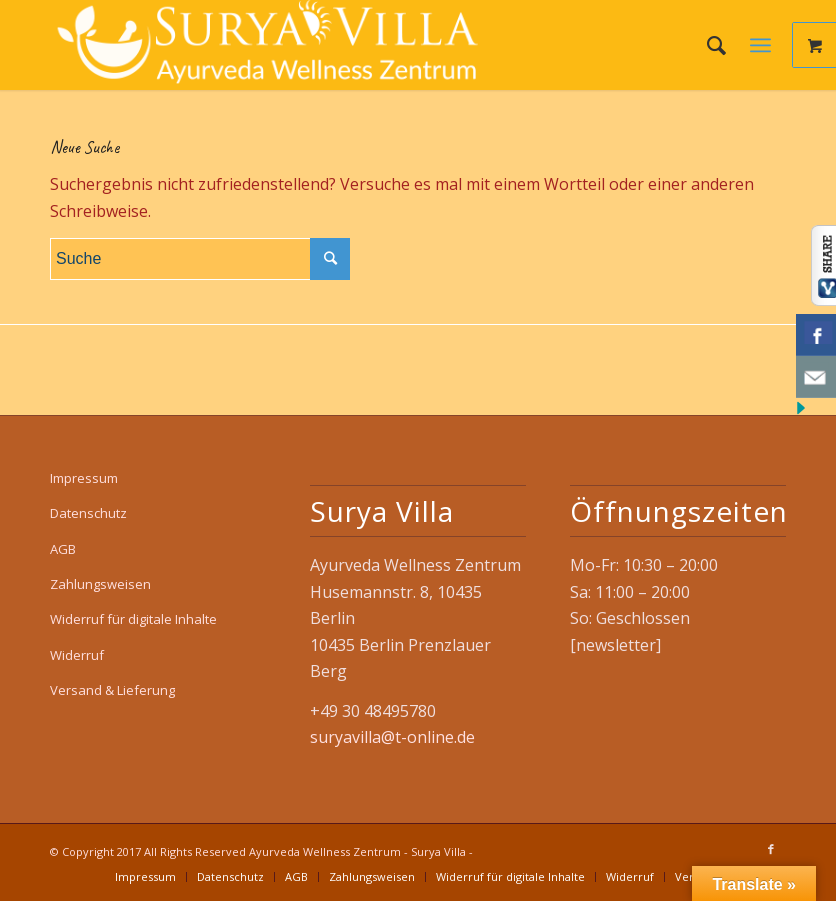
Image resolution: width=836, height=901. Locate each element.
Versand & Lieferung (112, 690)
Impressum (84, 478)
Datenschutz (88, 513)
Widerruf (77, 655)
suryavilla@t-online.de (392, 737)
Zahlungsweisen (100, 584)
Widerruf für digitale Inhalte (133, 619)
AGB (63, 549)
